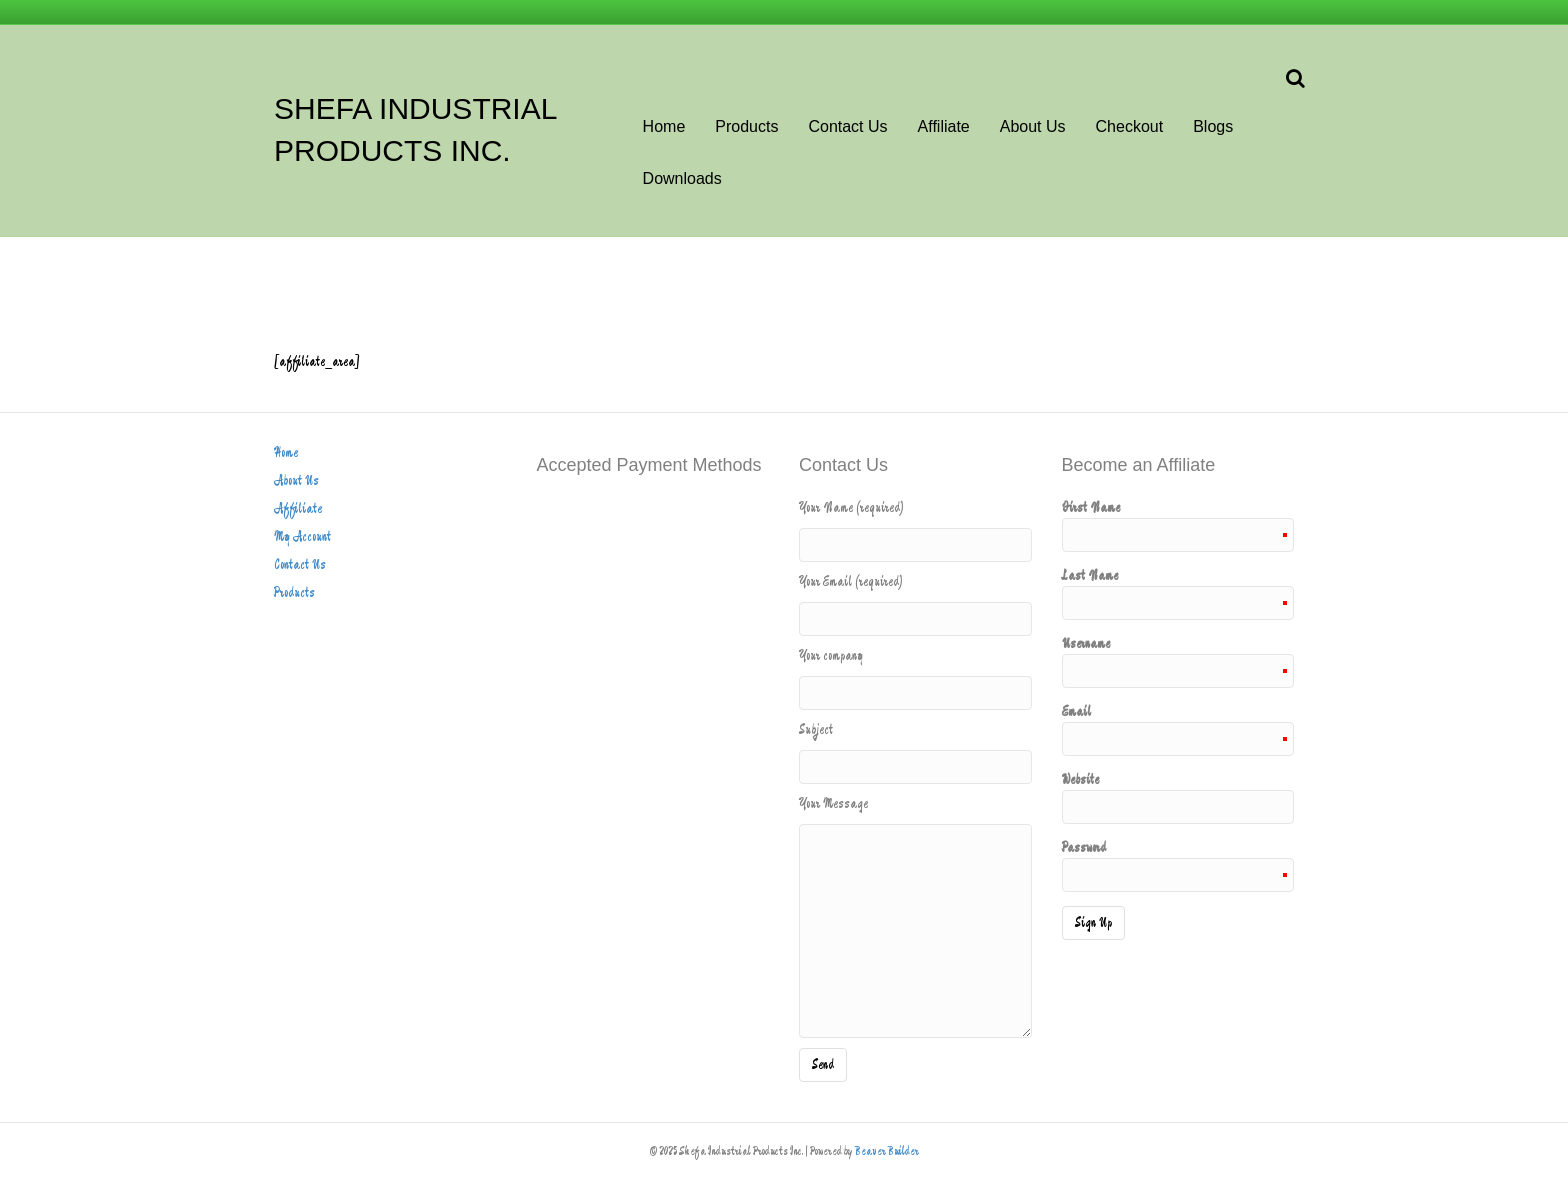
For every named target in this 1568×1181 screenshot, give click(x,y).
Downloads (682, 178)
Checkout (1130, 126)
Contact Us (847, 126)
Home (664, 126)
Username (1178, 661)
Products (746, 126)
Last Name (1178, 593)
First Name (1178, 525)
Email (1178, 729)
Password (1178, 865)
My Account (302, 537)
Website (1178, 797)
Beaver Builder (887, 1151)
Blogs (1213, 126)
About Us (1033, 126)
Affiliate (944, 126)
